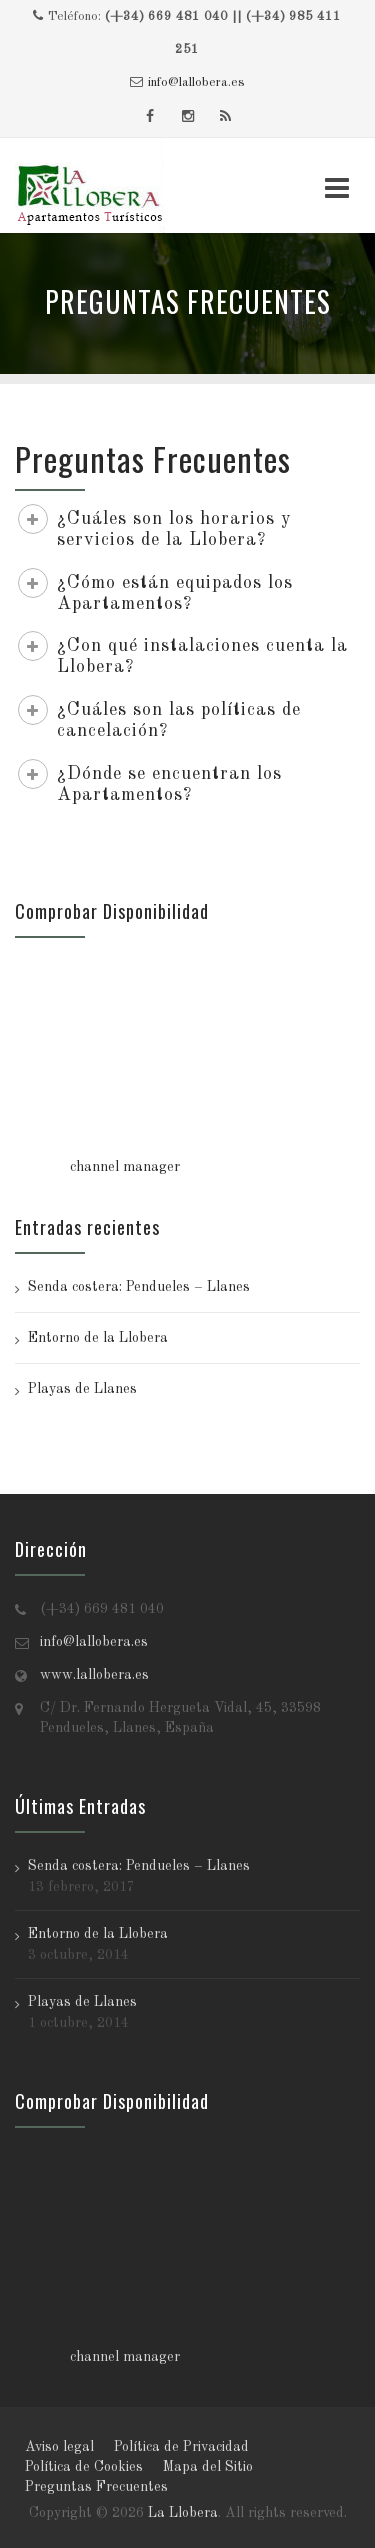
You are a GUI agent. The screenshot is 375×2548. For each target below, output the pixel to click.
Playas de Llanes (82, 1389)
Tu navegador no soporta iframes (187, 1056)
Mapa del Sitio (208, 2467)
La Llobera (183, 2513)
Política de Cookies (84, 2467)
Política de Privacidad (181, 2447)
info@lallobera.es (196, 82)
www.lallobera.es (94, 1675)
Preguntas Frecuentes (96, 2487)
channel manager (125, 1167)
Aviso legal (59, 2447)
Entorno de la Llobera (98, 1338)
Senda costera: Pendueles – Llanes (139, 1287)
